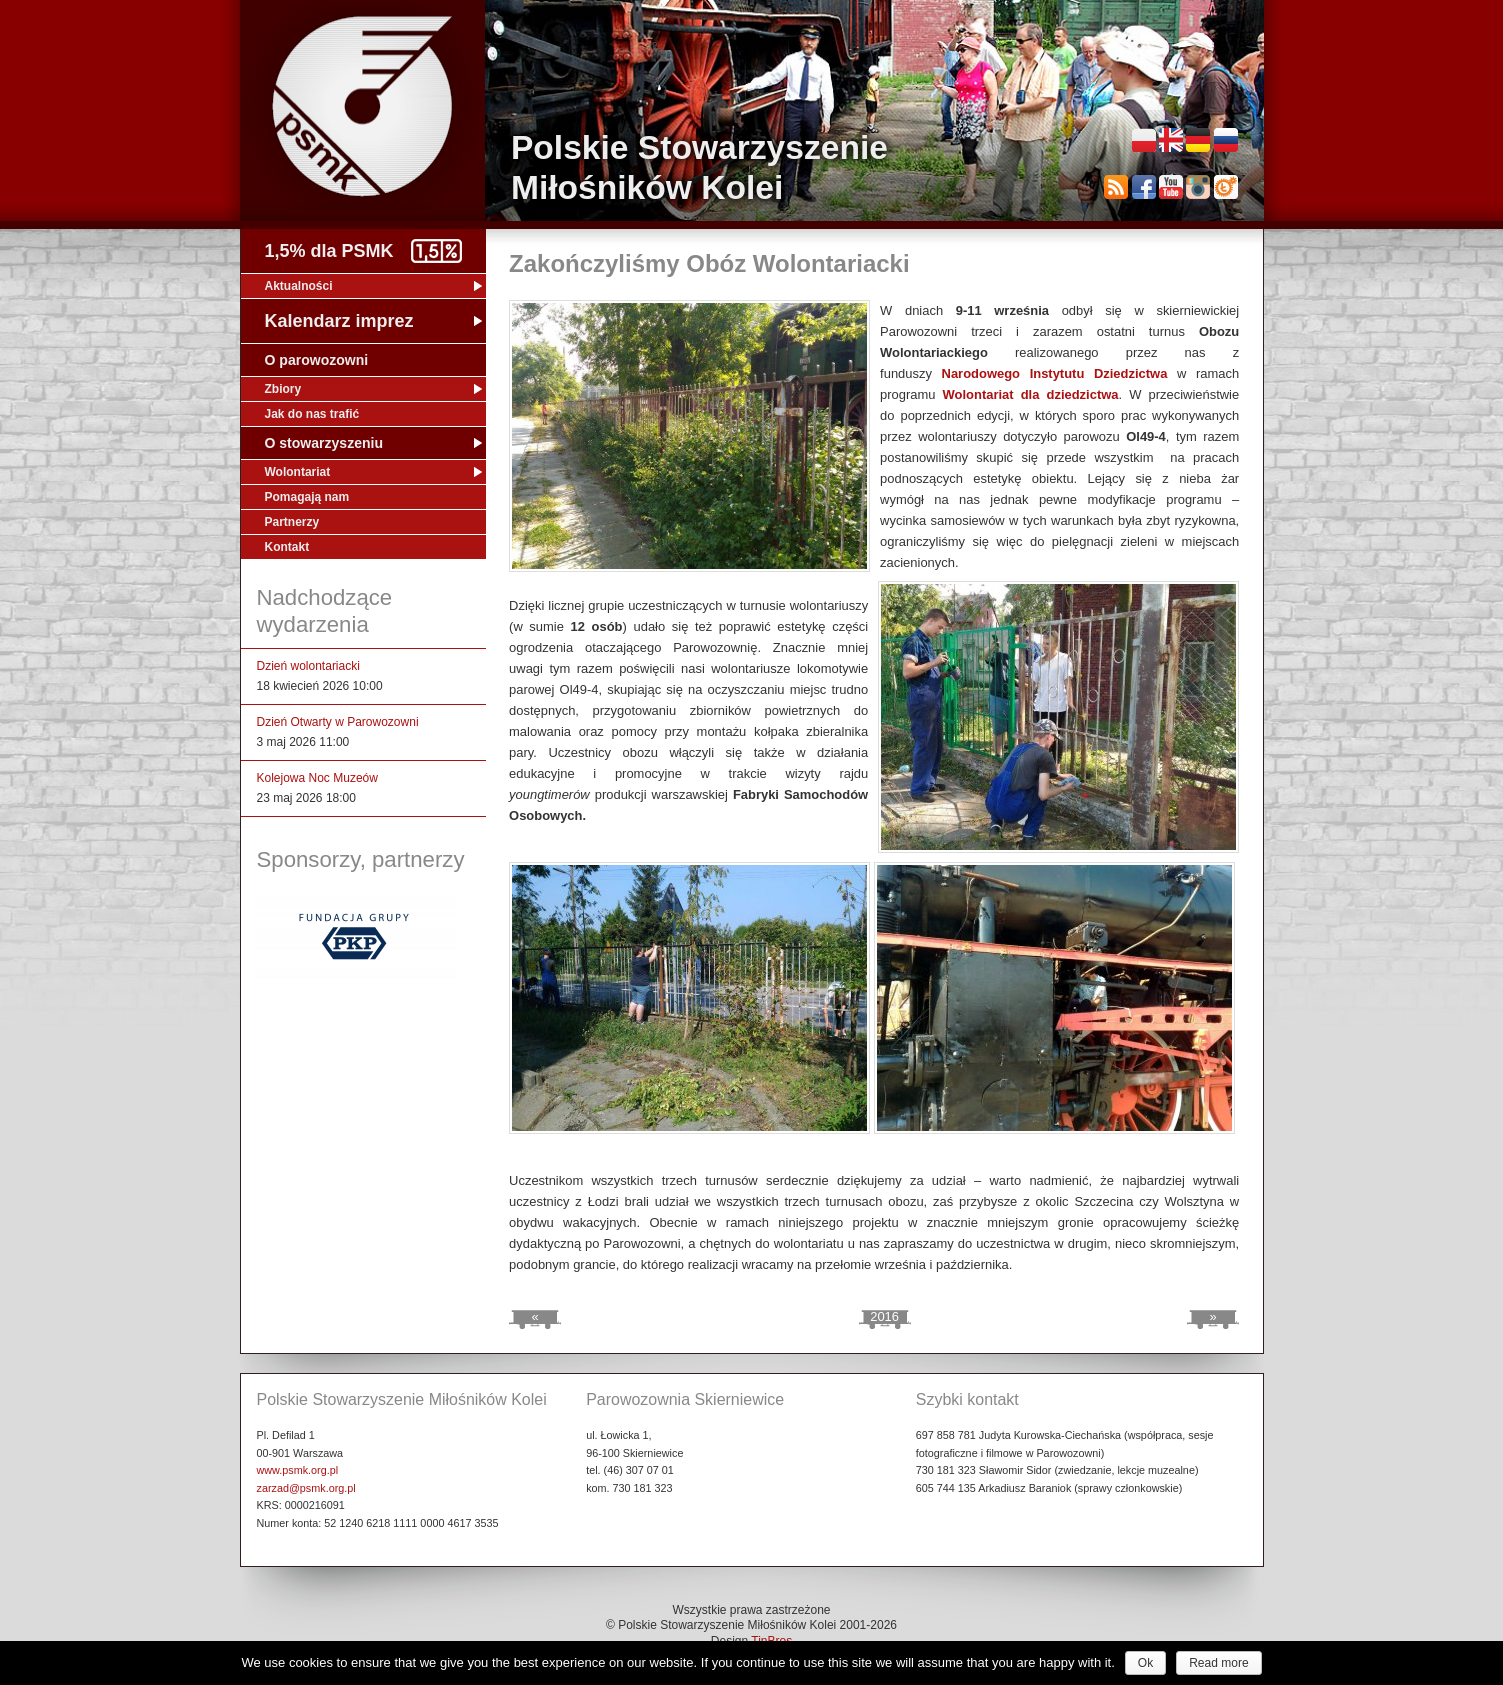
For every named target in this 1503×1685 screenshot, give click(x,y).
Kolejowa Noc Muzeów (317, 778)
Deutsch (1198, 140)
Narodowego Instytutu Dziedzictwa (1055, 373)
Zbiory (283, 389)
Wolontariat (298, 472)
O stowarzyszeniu (324, 443)
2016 (884, 1316)
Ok (1145, 1663)
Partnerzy (292, 522)
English (1171, 140)
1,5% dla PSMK (329, 251)
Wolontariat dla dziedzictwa (1031, 394)
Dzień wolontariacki (308, 666)
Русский (1226, 140)
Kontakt (287, 547)
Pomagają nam (307, 497)
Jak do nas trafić (312, 414)
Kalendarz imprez (339, 321)
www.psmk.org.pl (298, 1470)
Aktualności (299, 286)
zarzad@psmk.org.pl (306, 1488)
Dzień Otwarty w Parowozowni (338, 722)
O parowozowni (317, 360)
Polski (1144, 140)
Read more (1218, 1663)
